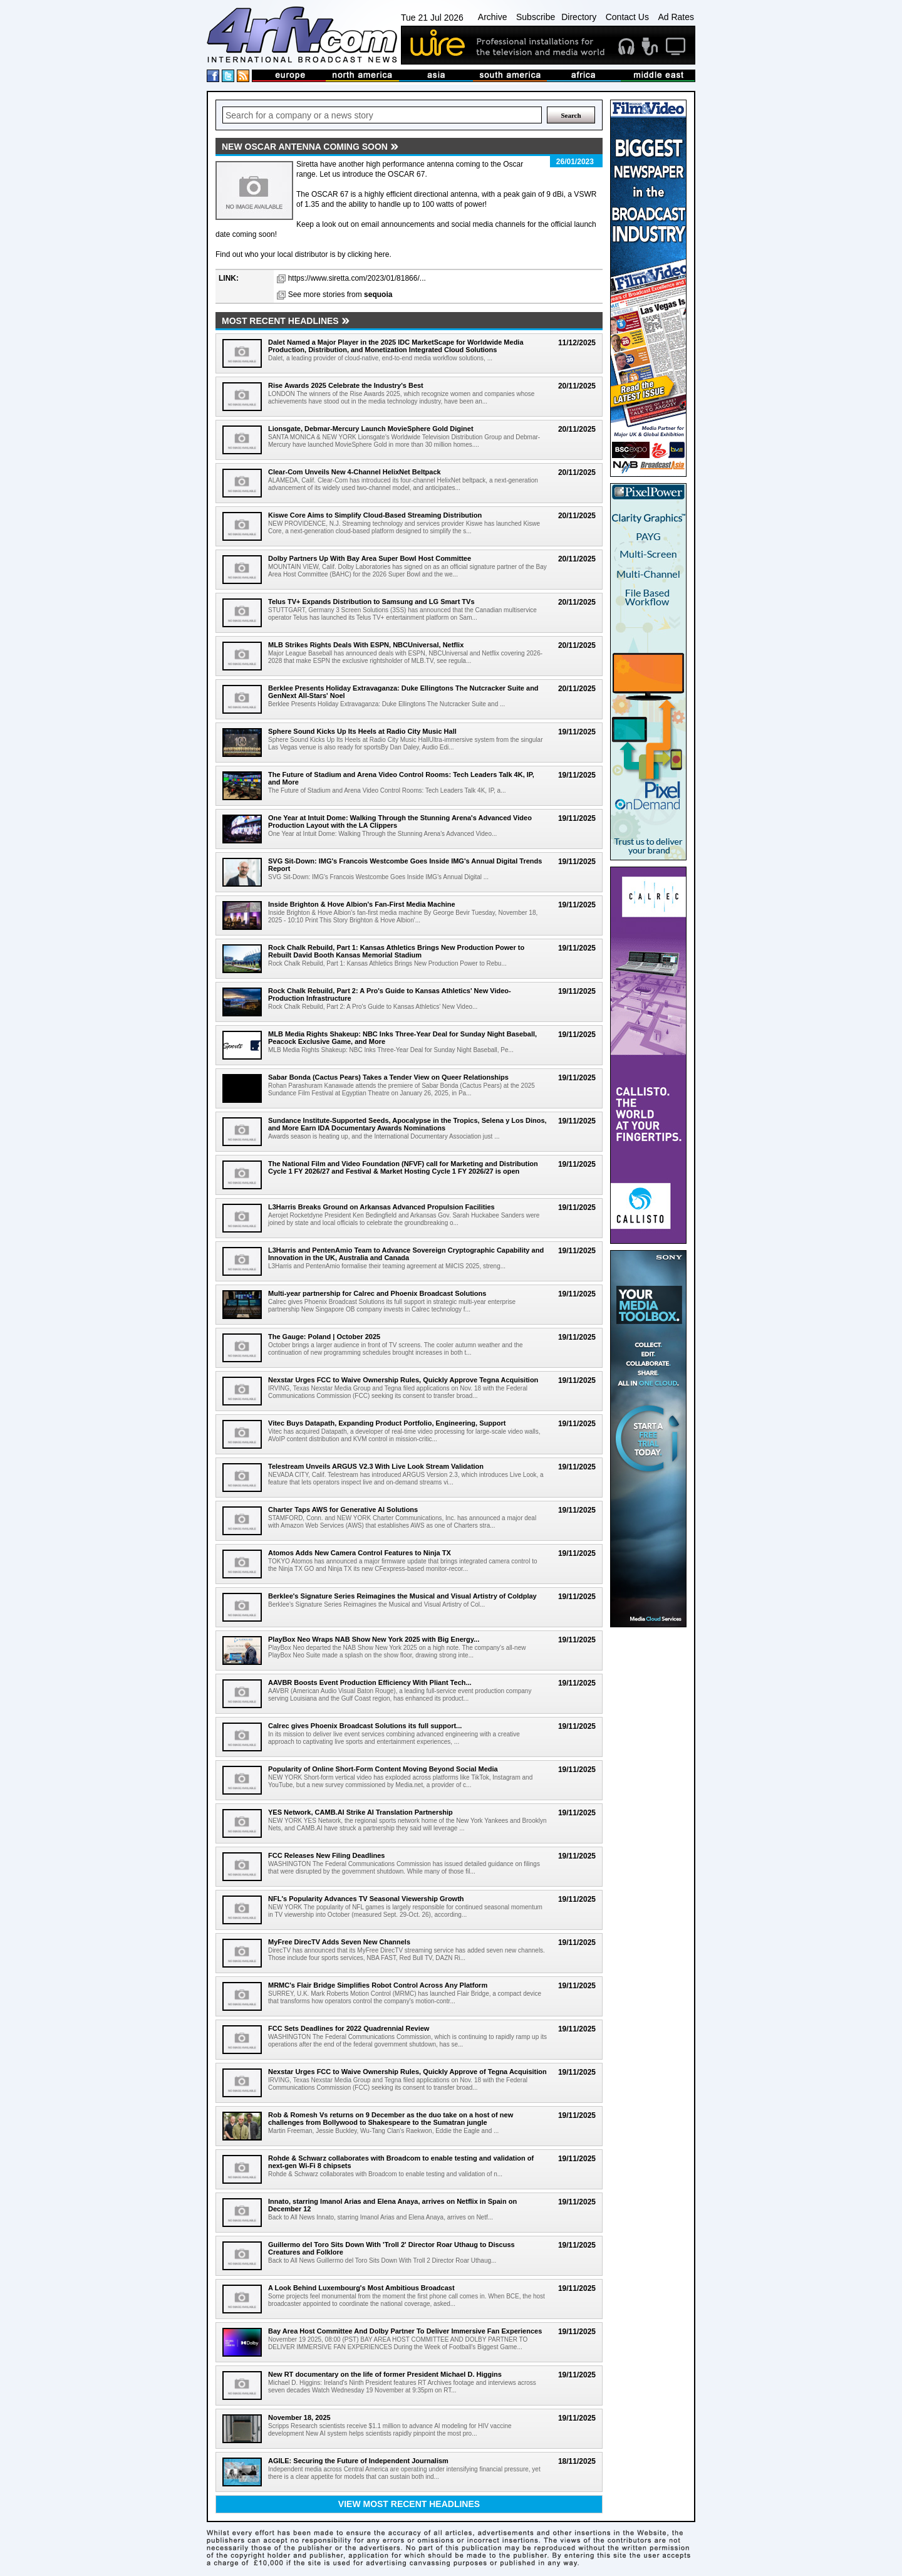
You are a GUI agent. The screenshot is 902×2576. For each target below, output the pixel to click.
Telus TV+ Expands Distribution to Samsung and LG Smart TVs (371, 601)
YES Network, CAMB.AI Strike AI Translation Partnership (360, 1812)
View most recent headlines (409, 2504)
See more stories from (340, 294)
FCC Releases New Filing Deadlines (326, 1855)
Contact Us (627, 17)
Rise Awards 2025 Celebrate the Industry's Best (345, 385)
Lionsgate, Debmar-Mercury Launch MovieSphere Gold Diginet (371, 428)
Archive (492, 17)
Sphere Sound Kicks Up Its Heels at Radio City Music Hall (362, 731)
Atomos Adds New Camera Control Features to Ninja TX (359, 1553)
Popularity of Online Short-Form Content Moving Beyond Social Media (383, 1769)
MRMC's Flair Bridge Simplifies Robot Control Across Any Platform (377, 1985)
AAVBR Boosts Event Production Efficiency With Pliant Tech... (370, 1682)
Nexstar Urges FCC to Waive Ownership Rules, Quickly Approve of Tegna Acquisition (407, 2071)
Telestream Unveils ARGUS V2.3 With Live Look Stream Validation (376, 1466)
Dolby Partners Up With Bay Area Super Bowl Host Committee (369, 558)
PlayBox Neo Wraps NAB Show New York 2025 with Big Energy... (373, 1639)
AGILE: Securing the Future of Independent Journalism (358, 2460)
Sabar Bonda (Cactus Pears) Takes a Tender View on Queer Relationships (388, 1077)
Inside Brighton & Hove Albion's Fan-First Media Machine (361, 904)
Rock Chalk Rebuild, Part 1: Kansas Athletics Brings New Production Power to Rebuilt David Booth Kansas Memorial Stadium (396, 951)
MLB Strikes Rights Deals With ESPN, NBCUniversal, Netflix (366, 645)
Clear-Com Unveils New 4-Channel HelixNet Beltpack (354, 472)
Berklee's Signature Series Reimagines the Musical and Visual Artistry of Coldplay (402, 1596)
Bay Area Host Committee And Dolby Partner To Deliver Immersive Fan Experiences (405, 2331)
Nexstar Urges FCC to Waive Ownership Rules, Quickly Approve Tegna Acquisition (403, 1380)
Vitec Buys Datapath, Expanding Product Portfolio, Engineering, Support (386, 1423)
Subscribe (535, 17)
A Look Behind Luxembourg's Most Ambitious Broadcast (361, 2288)
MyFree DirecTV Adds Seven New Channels (339, 1942)
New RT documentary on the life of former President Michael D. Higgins (385, 2374)
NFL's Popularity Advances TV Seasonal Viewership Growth (366, 1898)
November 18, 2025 (299, 2417)
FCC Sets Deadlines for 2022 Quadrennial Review (348, 2028)
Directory (578, 17)
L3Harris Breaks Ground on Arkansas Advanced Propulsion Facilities (381, 1207)
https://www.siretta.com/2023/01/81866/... (357, 278)
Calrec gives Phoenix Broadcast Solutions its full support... (365, 1725)
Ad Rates (676, 17)
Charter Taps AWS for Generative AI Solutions (343, 1509)
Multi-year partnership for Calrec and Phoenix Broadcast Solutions (377, 1293)
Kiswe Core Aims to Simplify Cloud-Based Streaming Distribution (375, 515)
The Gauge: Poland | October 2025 (324, 1336)
